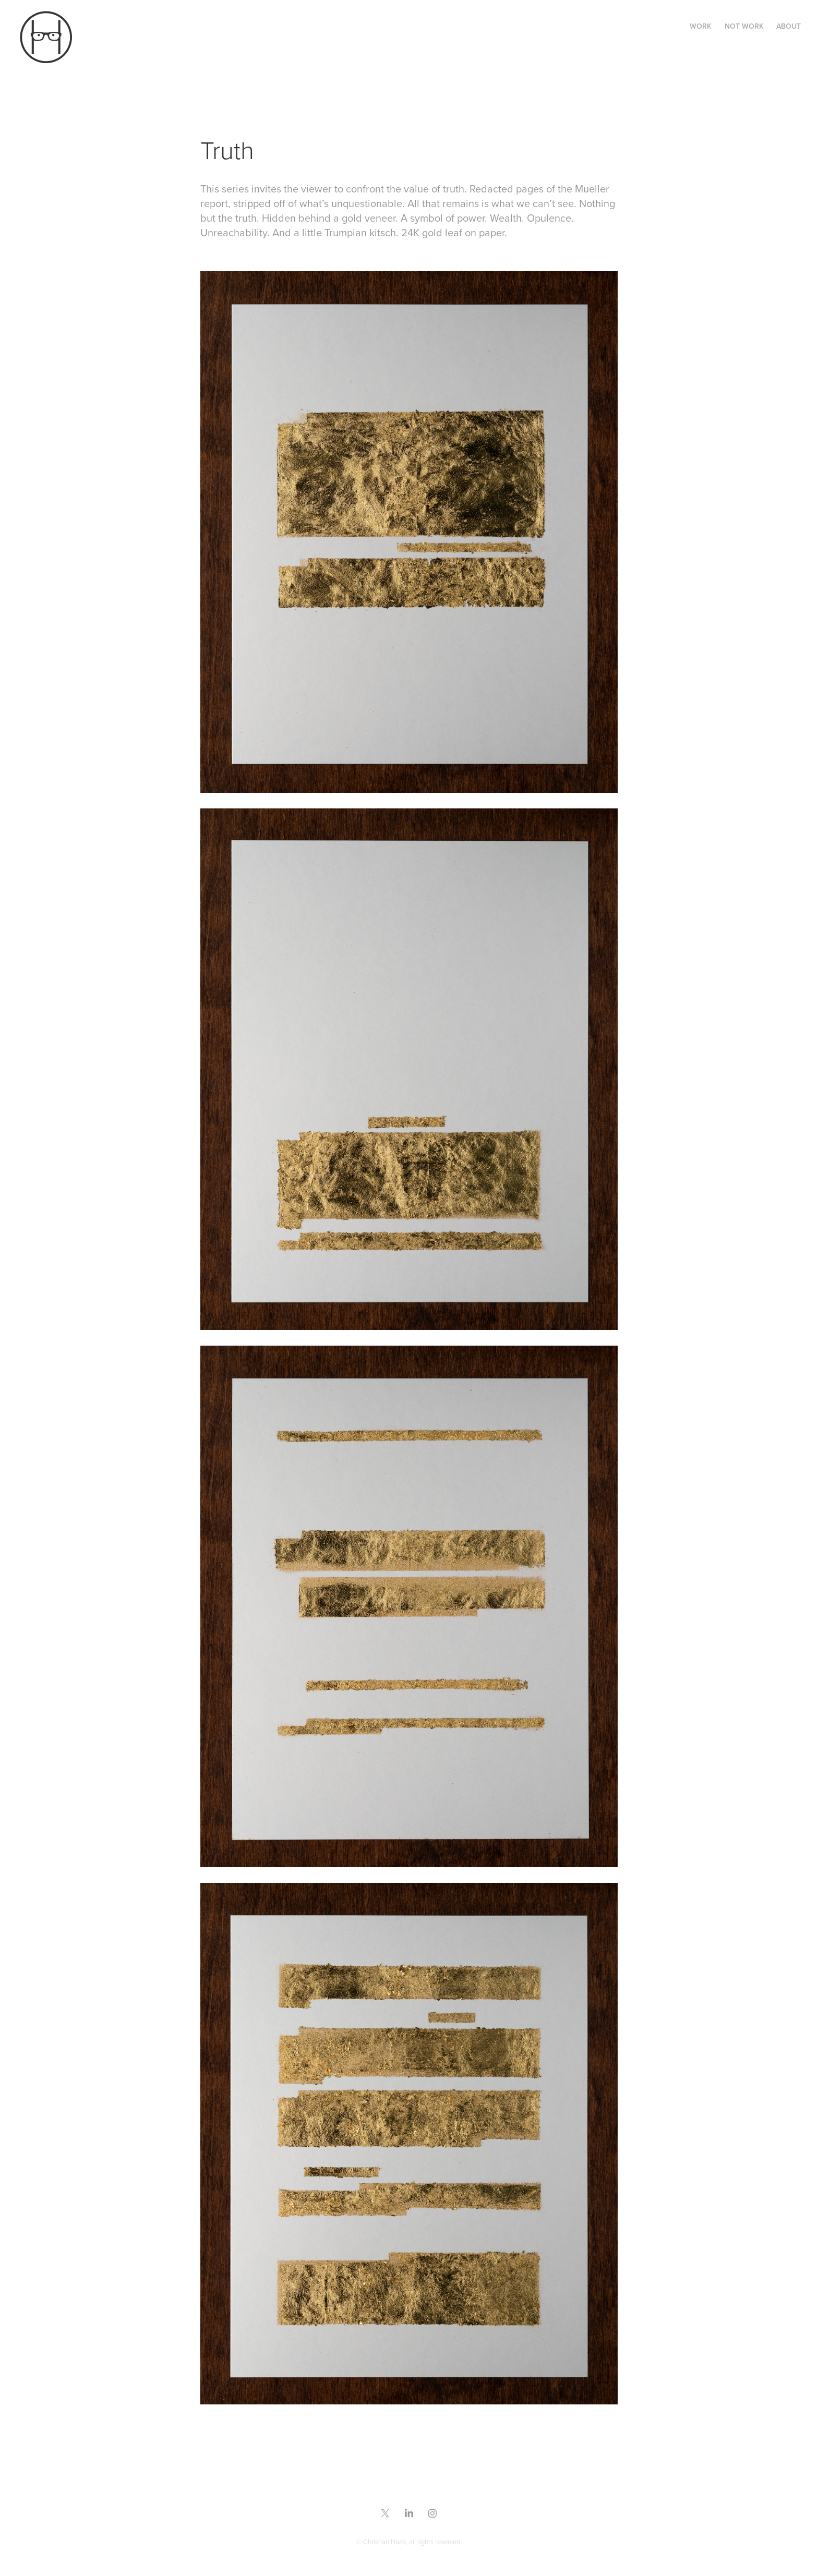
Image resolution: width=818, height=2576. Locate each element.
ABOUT (788, 26)
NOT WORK (744, 26)
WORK (701, 26)
